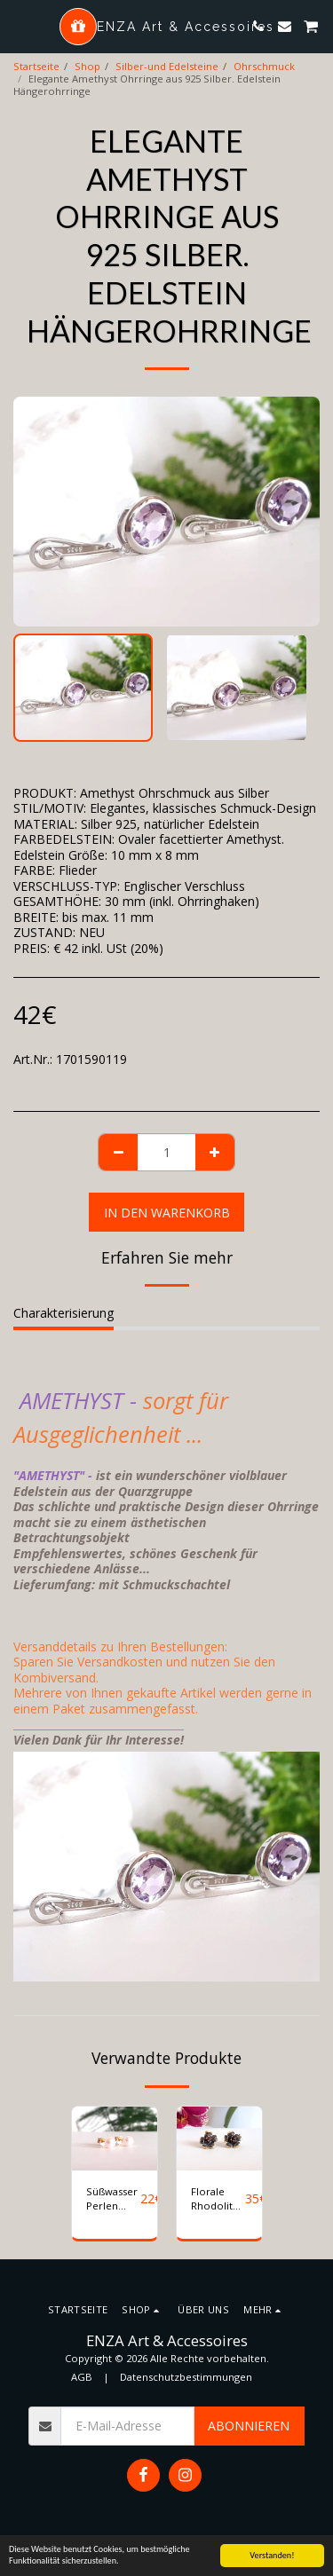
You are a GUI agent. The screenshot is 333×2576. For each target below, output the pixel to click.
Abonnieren (248, 2425)
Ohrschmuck (264, 66)
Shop (87, 66)
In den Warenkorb (167, 1212)
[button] (19, 25)
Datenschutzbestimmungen (186, 2376)
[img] (114, 2138)
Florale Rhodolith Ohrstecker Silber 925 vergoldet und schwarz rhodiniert (218, 2200)
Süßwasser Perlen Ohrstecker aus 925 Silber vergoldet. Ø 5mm (113, 2200)
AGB (81, 2376)
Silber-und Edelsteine (166, 66)
